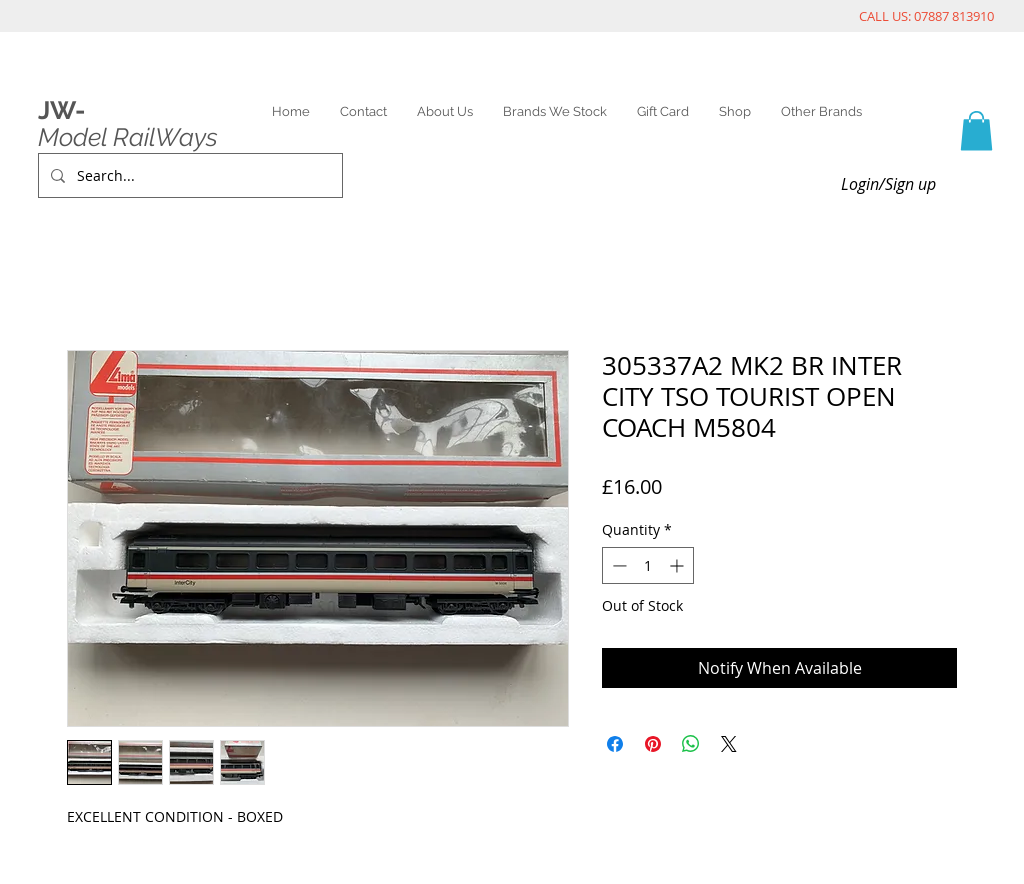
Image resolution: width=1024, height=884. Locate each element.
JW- (61, 110)
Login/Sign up (888, 184)
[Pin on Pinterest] (653, 744)
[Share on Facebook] (615, 744)
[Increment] (678, 565)
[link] (976, 130)
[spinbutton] (648, 565)
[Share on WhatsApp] (691, 744)
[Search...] (188, 175)
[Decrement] (617, 565)
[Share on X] (729, 744)
